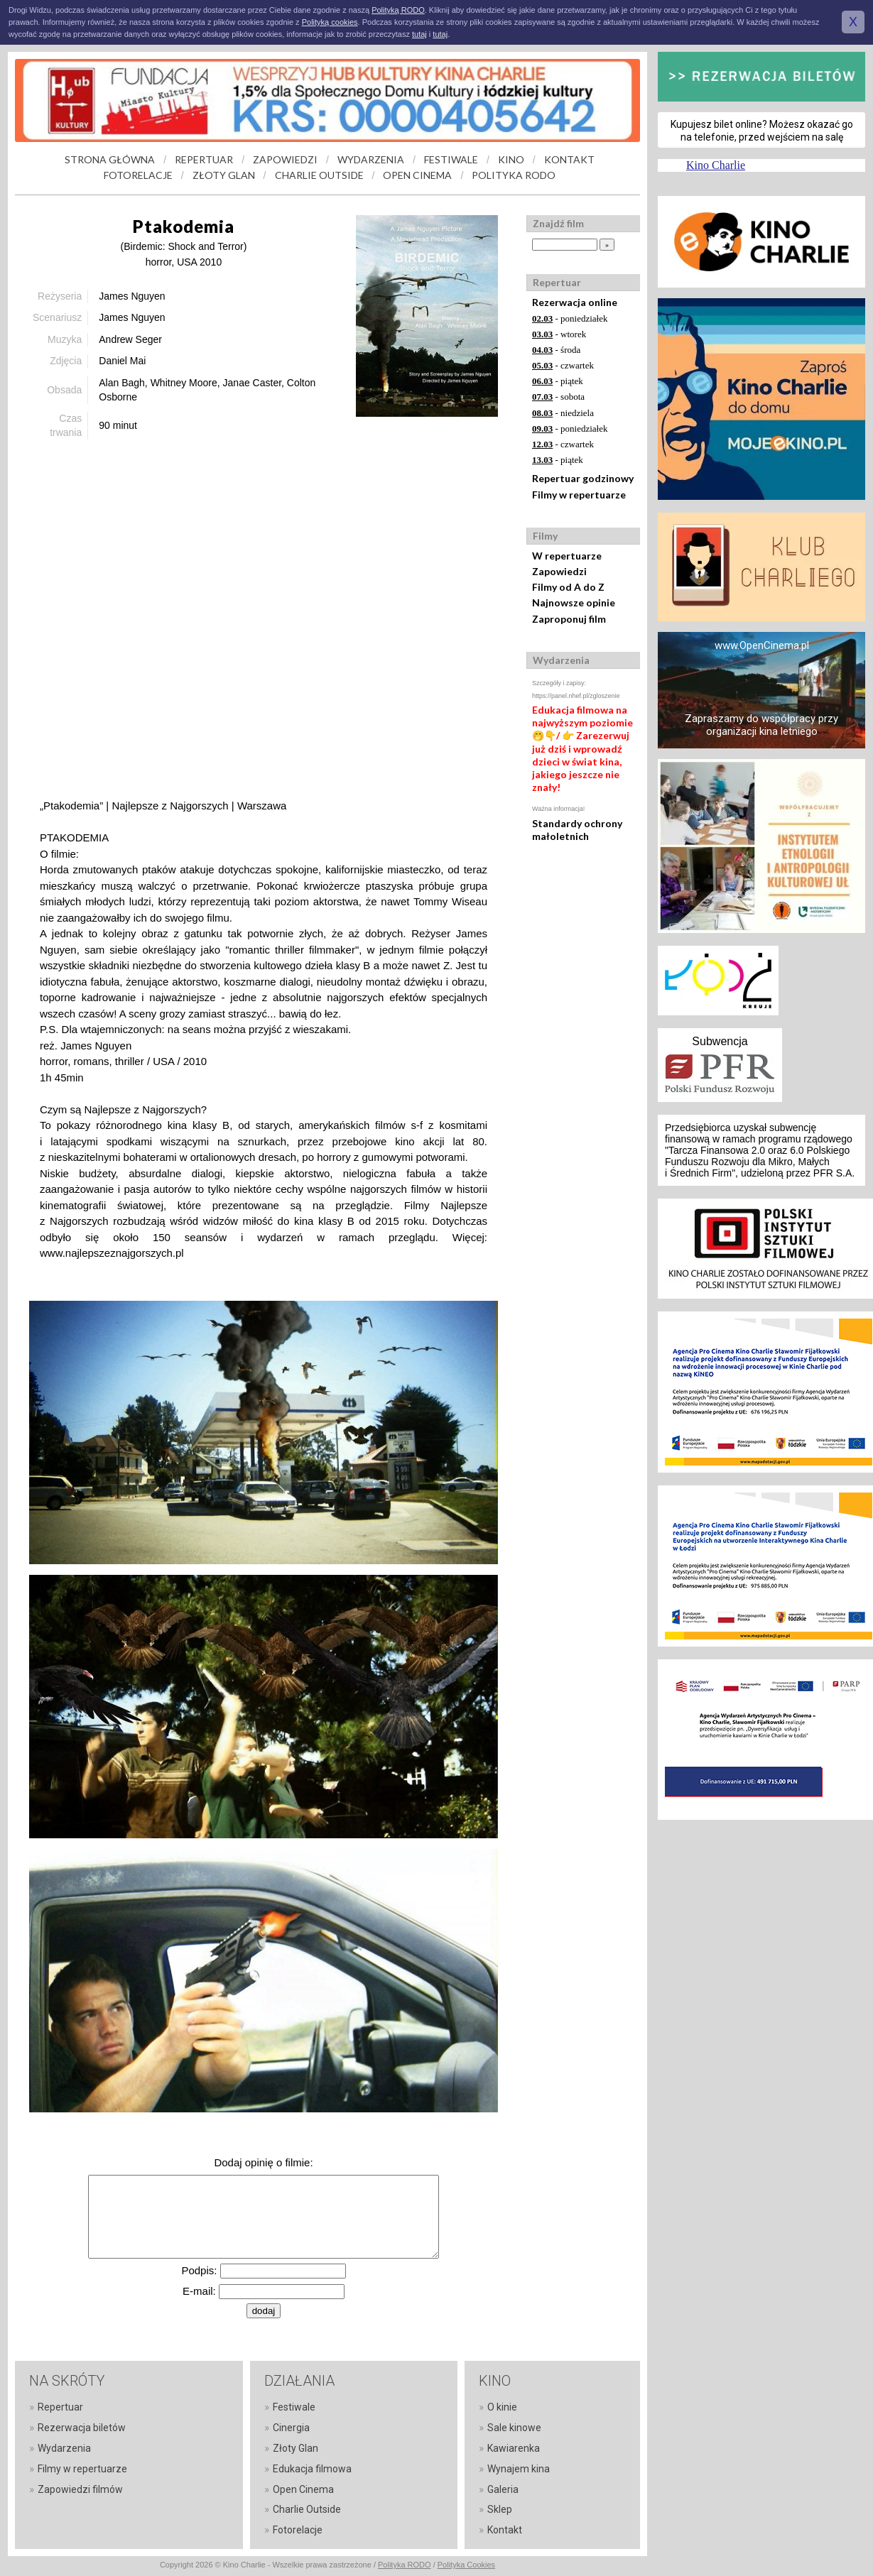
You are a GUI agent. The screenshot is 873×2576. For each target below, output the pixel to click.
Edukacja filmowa (312, 2468)
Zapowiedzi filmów (80, 2489)
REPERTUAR (204, 159)
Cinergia (291, 2427)
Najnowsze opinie (573, 602)
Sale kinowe (514, 2427)
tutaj (419, 34)
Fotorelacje (297, 2530)
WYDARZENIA (370, 159)
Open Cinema (303, 2489)
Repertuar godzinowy (583, 478)
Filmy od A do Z (568, 587)
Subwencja (719, 1041)
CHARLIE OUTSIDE (319, 175)
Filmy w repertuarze (579, 495)
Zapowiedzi (559, 571)
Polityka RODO (404, 2564)
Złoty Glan (295, 2448)
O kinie (502, 2407)
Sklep (499, 2509)
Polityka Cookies (466, 2564)
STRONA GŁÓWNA (110, 159)
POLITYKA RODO (513, 175)
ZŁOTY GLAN (224, 175)
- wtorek (559, 334)
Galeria (503, 2489)
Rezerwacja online (574, 302)
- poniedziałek (570, 318)
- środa (556, 349)
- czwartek (563, 365)
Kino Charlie (715, 165)
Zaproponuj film (569, 619)
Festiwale (294, 2407)
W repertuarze (567, 556)
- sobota (558, 396)
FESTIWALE (451, 159)
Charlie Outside (307, 2509)
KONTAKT (569, 159)
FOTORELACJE (138, 175)
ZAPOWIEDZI (285, 159)
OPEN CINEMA (417, 175)
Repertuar (60, 2407)
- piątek (557, 381)
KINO (511, 159)
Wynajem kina (518, 2468)
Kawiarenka (513, 2448)
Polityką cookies (330, 22)
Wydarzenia (64, 2448)
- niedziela (563, 413)
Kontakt (504, 2530)
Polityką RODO (398, 10)
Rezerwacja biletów (82, 2427)
